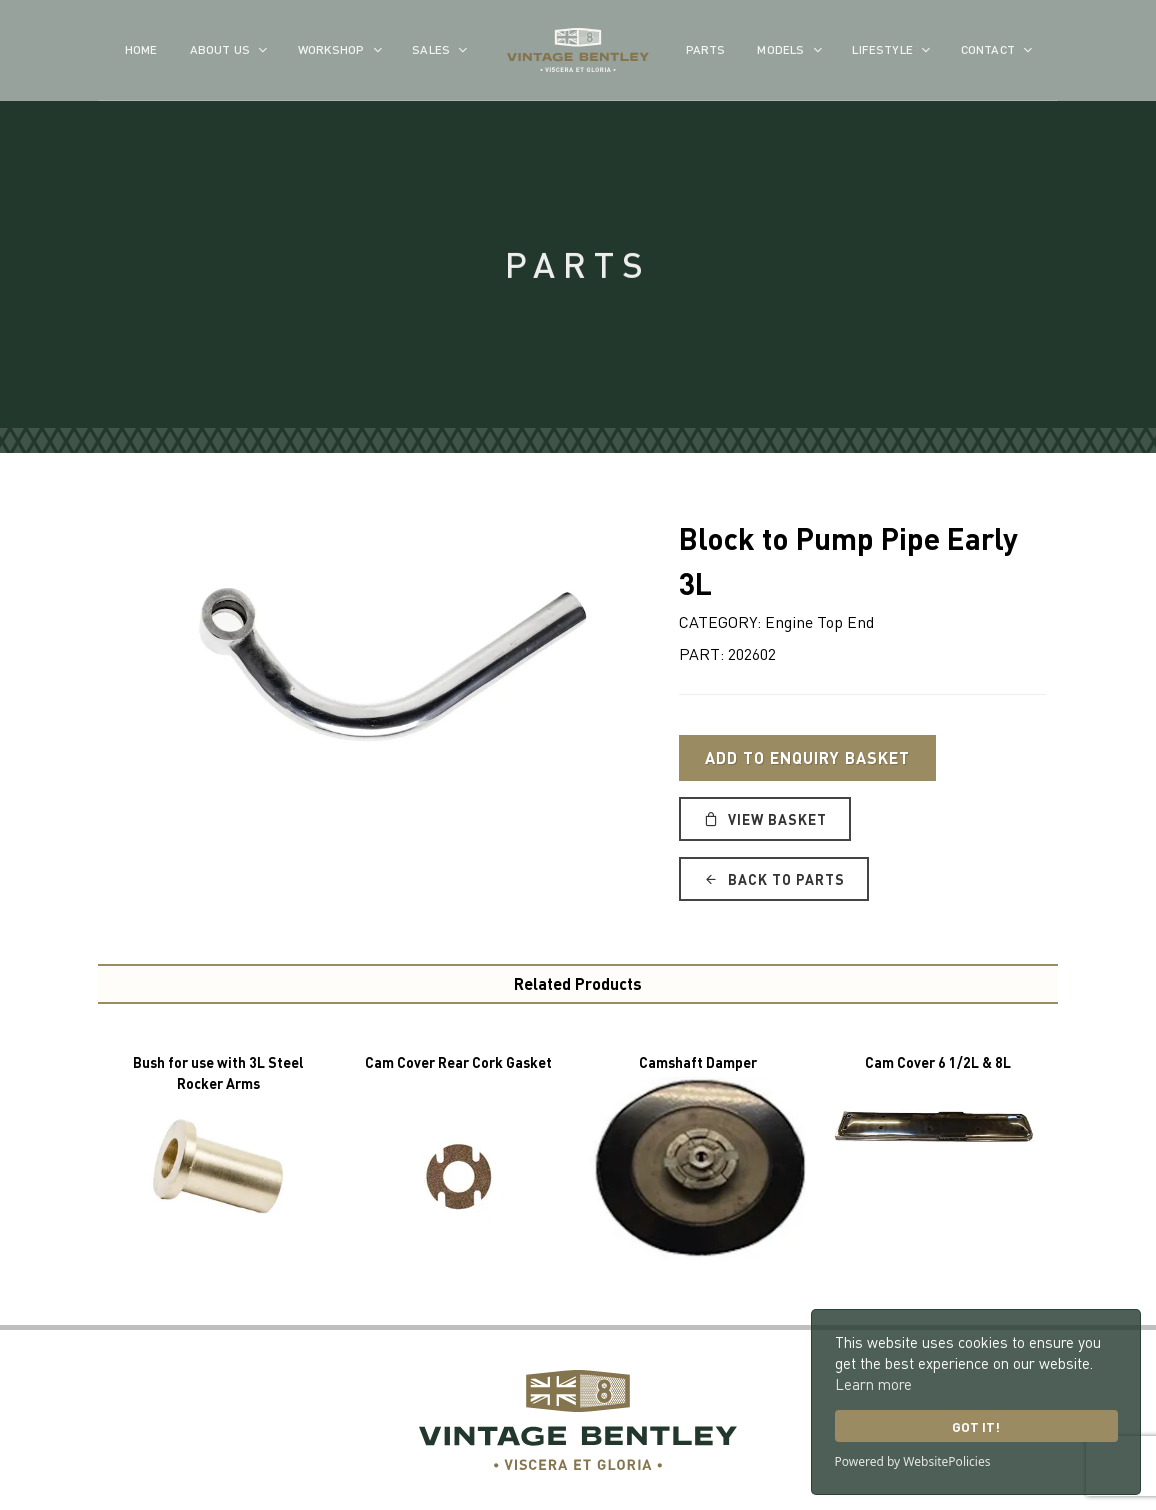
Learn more (873, 1384)
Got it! (976, 1426)
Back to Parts (774, 879)
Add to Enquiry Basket (807, 757)
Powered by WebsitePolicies (913, 1461)
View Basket (765, 819)
